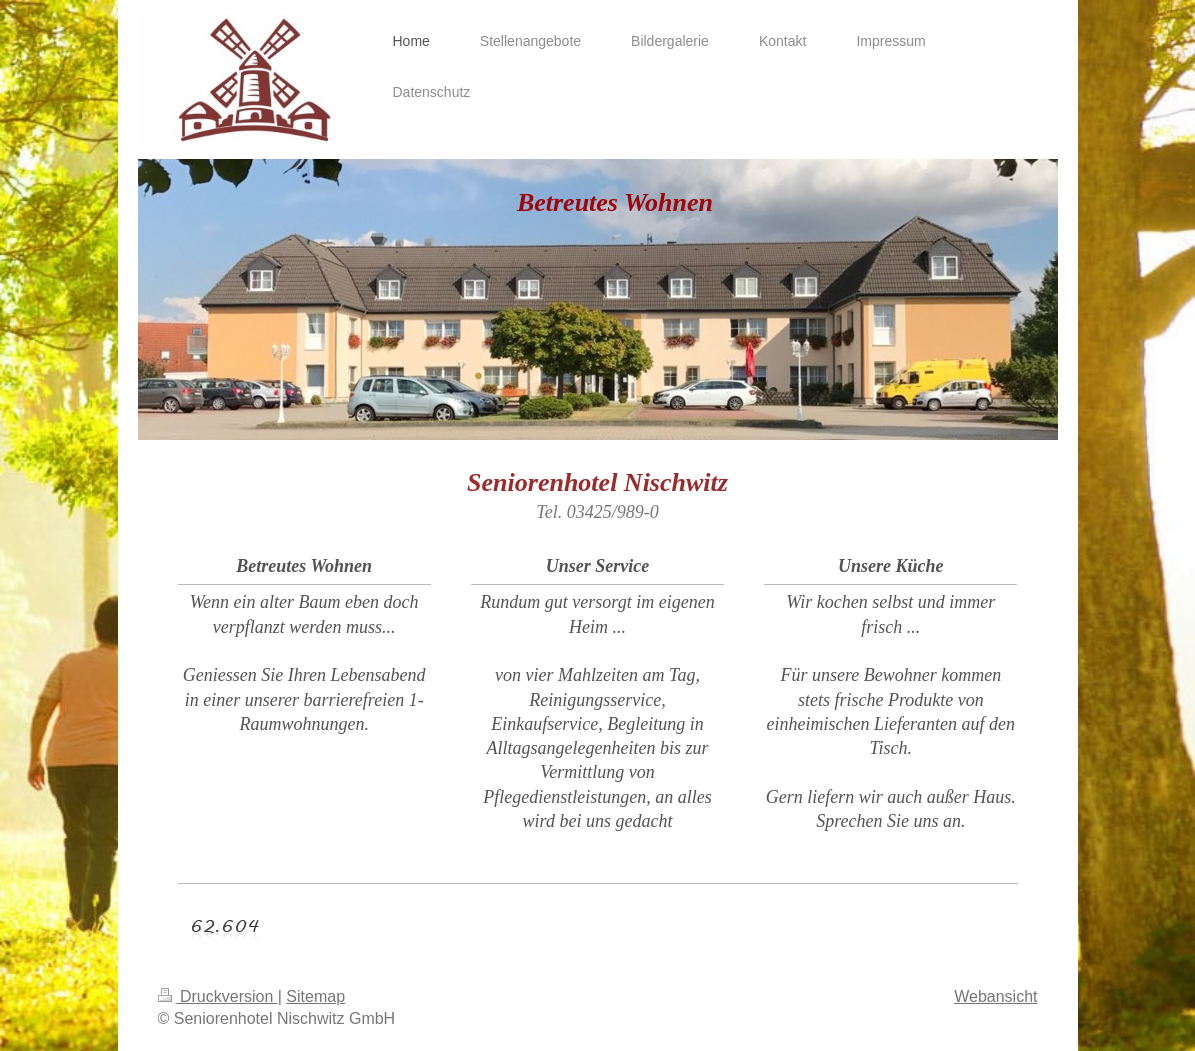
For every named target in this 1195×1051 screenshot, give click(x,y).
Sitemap (315, 996)
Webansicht (995, 996)
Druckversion (218, 996)
